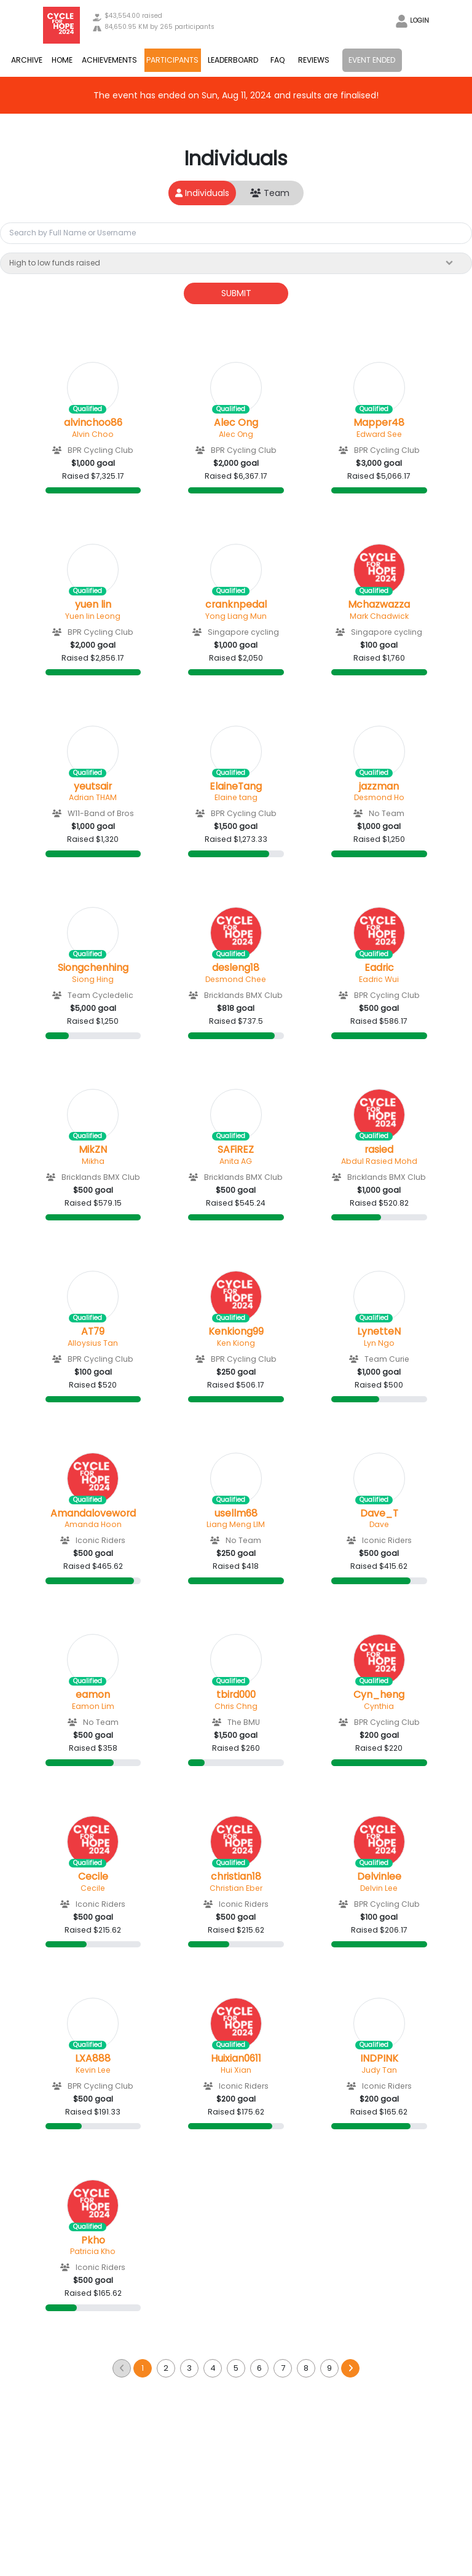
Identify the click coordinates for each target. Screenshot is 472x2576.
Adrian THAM (93, 797)
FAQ (277, 60)
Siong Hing (93, 979)
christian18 (236, 1877)
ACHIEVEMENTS (109, 60)
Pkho (93, 2240)
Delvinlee (379, 1877)
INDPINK (379, 2059)
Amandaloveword (93, 1513)
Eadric (379, 968)
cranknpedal (236, 605)
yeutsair (93, 786)
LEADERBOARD (233, 60)
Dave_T (379, 1513)
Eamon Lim (93, 1706)
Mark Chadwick (379, 616)
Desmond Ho (379, 797)
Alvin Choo (93, 434)
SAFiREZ (236, 1150)
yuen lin (93, 605)
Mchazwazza (379, 605)
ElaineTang (236, 786)
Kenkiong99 (236, 1332)
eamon (93, 1695)
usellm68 (236, 1513)
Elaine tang (236, 797)
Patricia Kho (93, 2251)
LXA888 (93, 2059)
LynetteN (379, 1332)
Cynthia (379, 1706)
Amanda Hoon (93, 1524)
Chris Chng (236, 1706)
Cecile (93, 1877)
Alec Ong (236, 423)
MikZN (93, 1150)
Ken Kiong (236, 1343)
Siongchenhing (93, 968)
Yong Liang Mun (236, 616)
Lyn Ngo (379, 1343)
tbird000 (236, 1695)
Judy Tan (379, 2070)
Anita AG (235, 1161)
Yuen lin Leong (92, 616)
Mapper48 (378, 423)
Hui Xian (236, 2070)
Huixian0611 (236, 2059)
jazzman (379, 786)
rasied (378, 1150)
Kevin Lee (93, 2070)
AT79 (92, 1332)
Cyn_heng (378, 1695)
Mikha (93, 1161)
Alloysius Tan (93, 1343)
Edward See (379, 434)
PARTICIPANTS (172, 60)
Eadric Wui (379, 979)
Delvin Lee (379, 1888)
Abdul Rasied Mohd (379, 1161)
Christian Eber (236, 1888)
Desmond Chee (235, 979)
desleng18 (235, 968)
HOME (62, 60)
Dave (379, 1524)
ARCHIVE (26, 60)
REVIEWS (313, 60)
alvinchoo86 (93, 423)
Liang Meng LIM (235, 1524)
